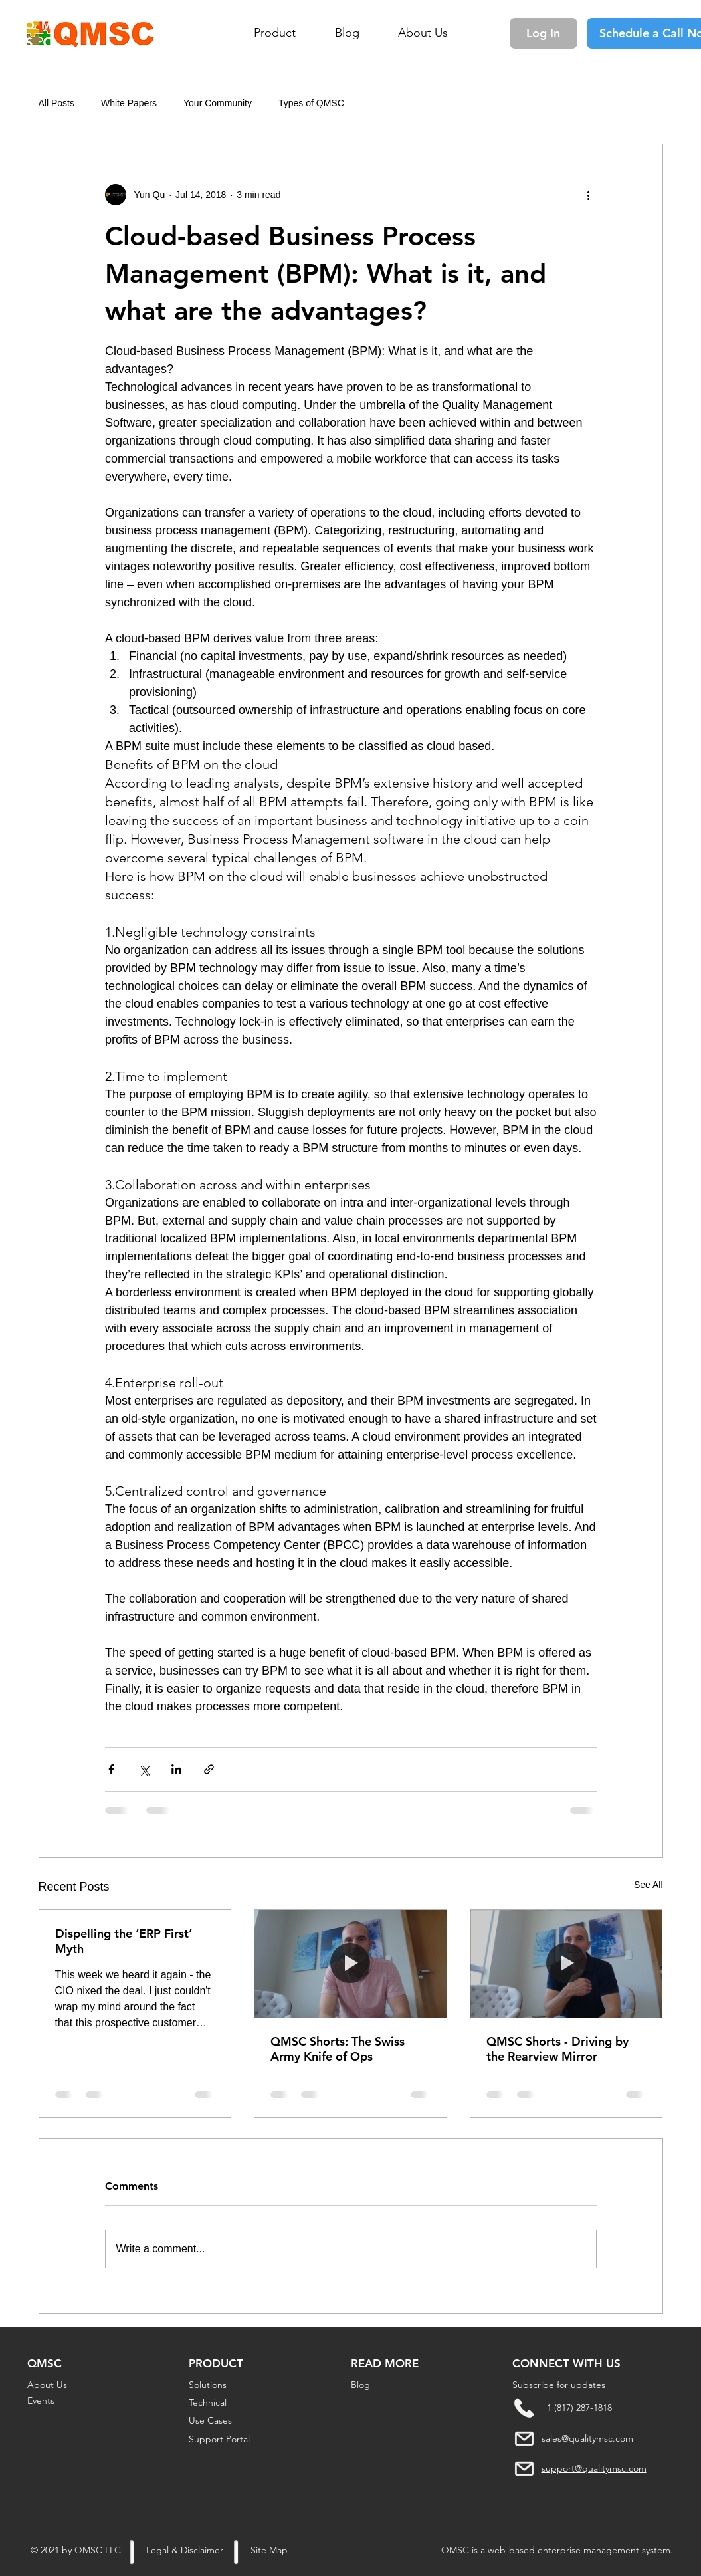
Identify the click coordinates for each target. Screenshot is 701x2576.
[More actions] (589, 195)
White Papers (129, 103)
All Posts (56, 103)
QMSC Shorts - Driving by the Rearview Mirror (557, 2049)
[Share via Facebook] (111, 1769)
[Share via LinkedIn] (176, 1769)
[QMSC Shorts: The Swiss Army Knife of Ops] (350, 1964)
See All (648, 1884)
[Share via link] (209, 1769)
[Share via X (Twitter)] (144, 1769)
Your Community (217, 103)
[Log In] (543, 33)
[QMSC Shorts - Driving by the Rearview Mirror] (566, 1964)
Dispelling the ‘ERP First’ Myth (123, 1941)
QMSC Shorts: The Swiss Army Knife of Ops (337, 2049)
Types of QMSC (311, 103)
